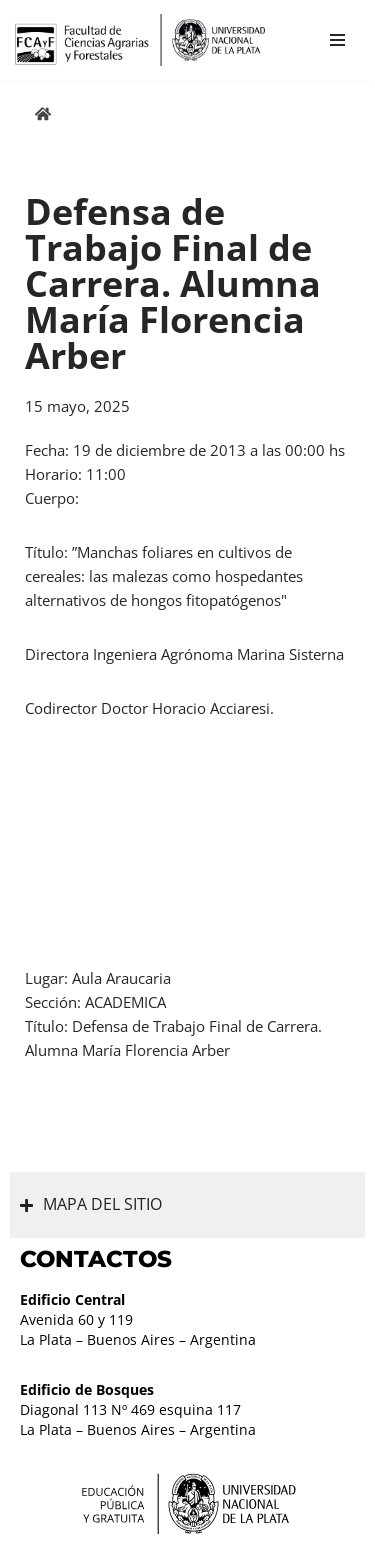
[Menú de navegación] (337, 40)
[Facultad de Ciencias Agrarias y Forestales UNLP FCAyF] (140, 40)
